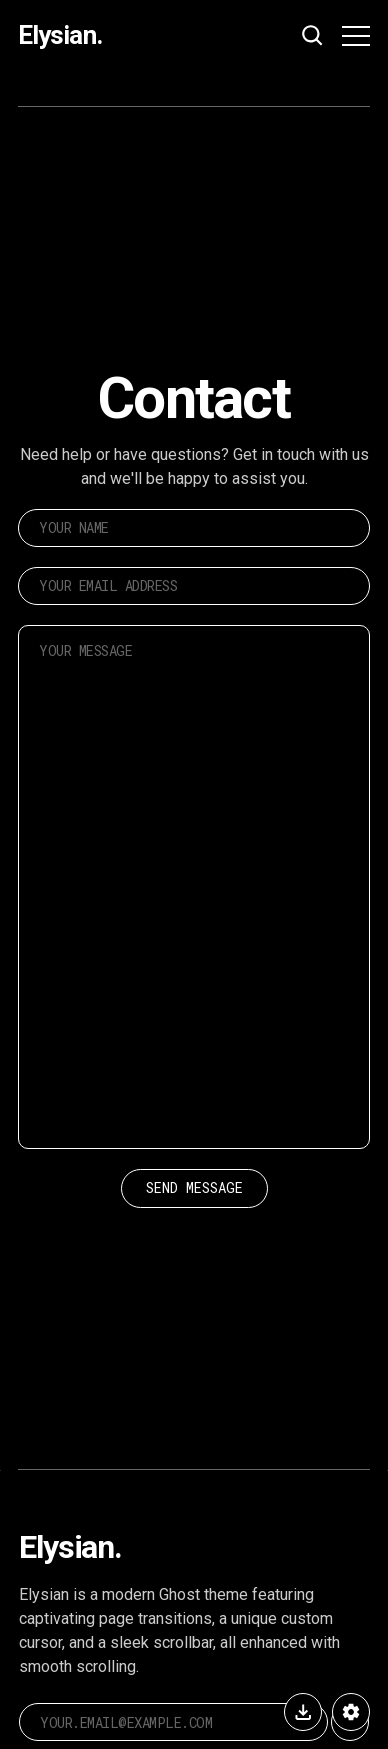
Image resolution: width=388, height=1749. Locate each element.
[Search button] (313, 36)
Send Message (194, 1187)
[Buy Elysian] (303, 1712)
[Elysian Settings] (351, 1712)
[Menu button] (356, 36)
